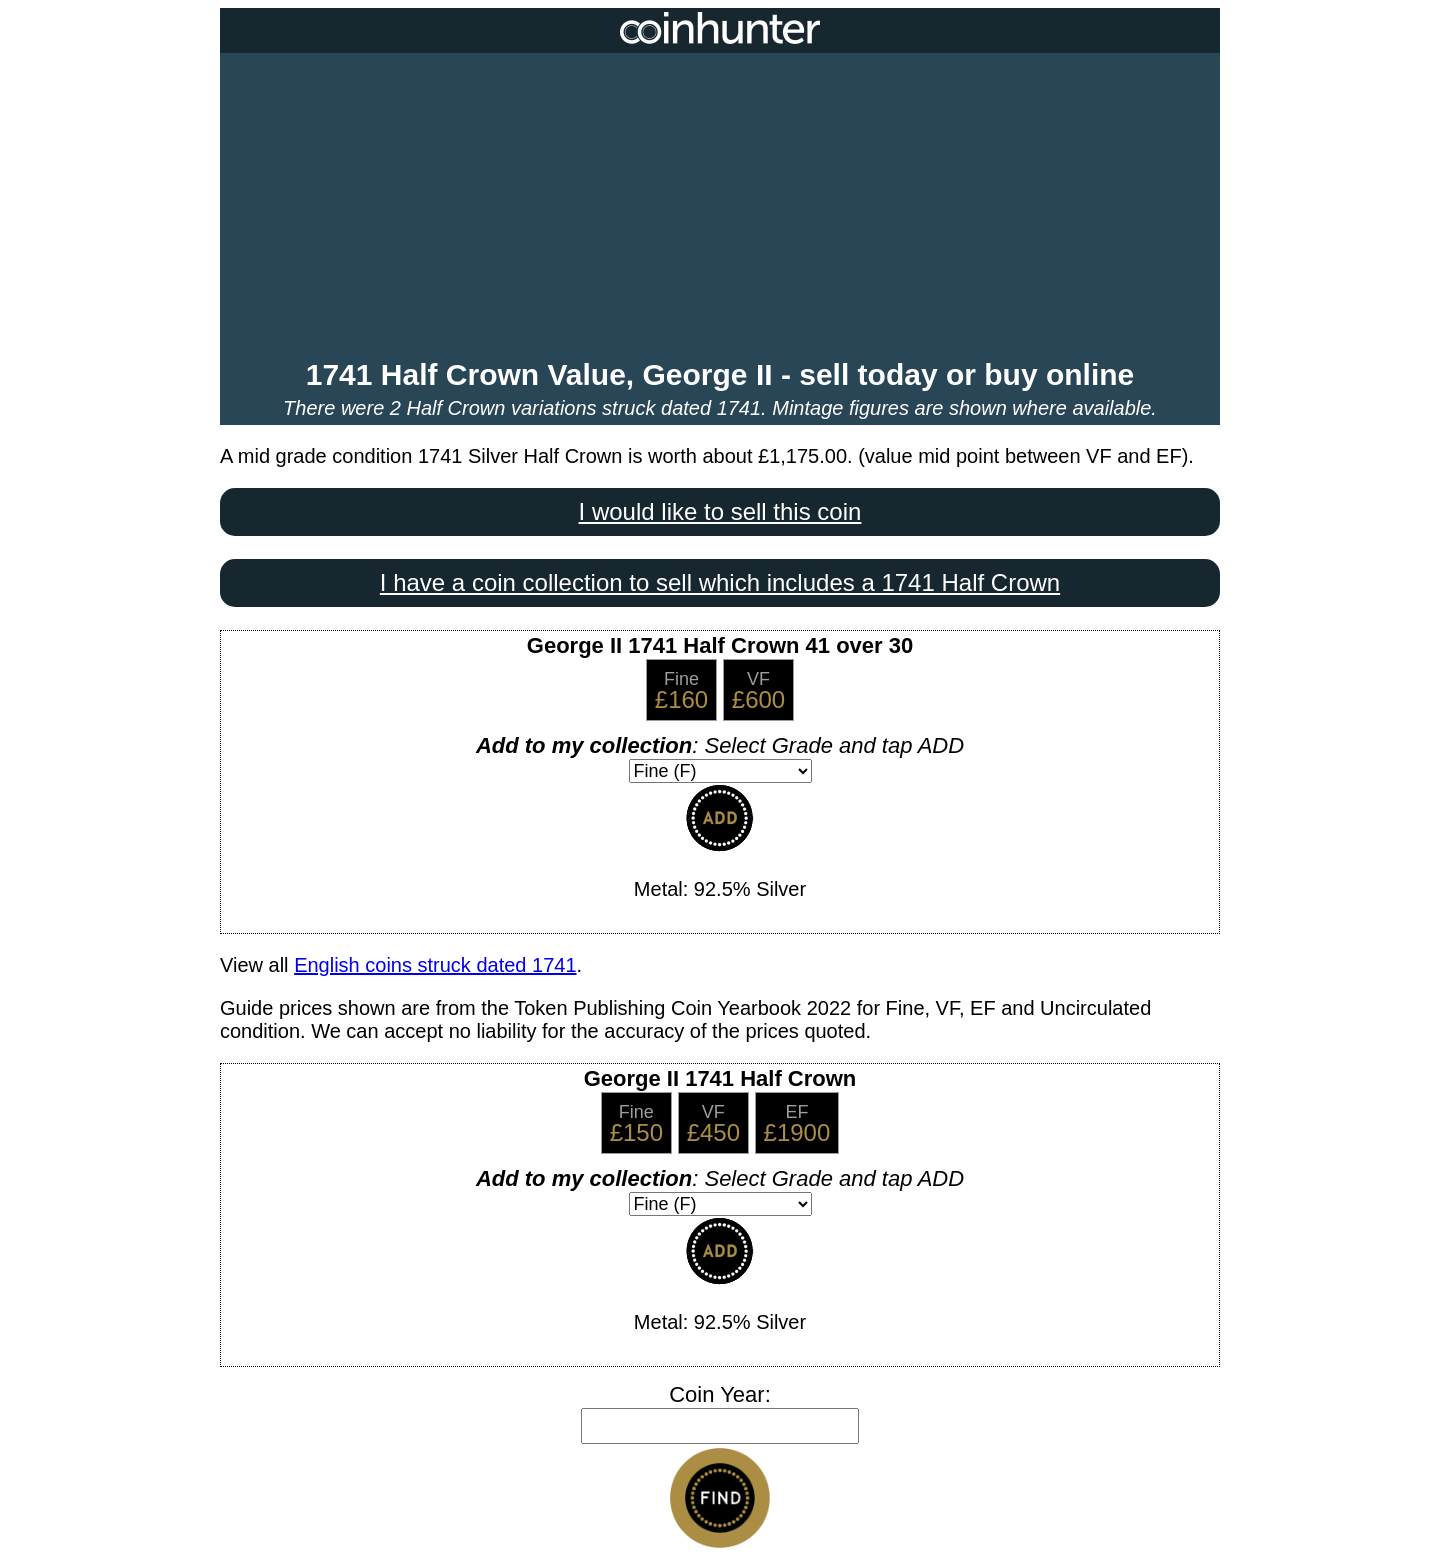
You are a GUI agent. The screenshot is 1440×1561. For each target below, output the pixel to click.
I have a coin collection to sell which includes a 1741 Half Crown (720, 582)
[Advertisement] (720, 208)
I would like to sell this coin (720, 511)
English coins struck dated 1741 (435, 965)
